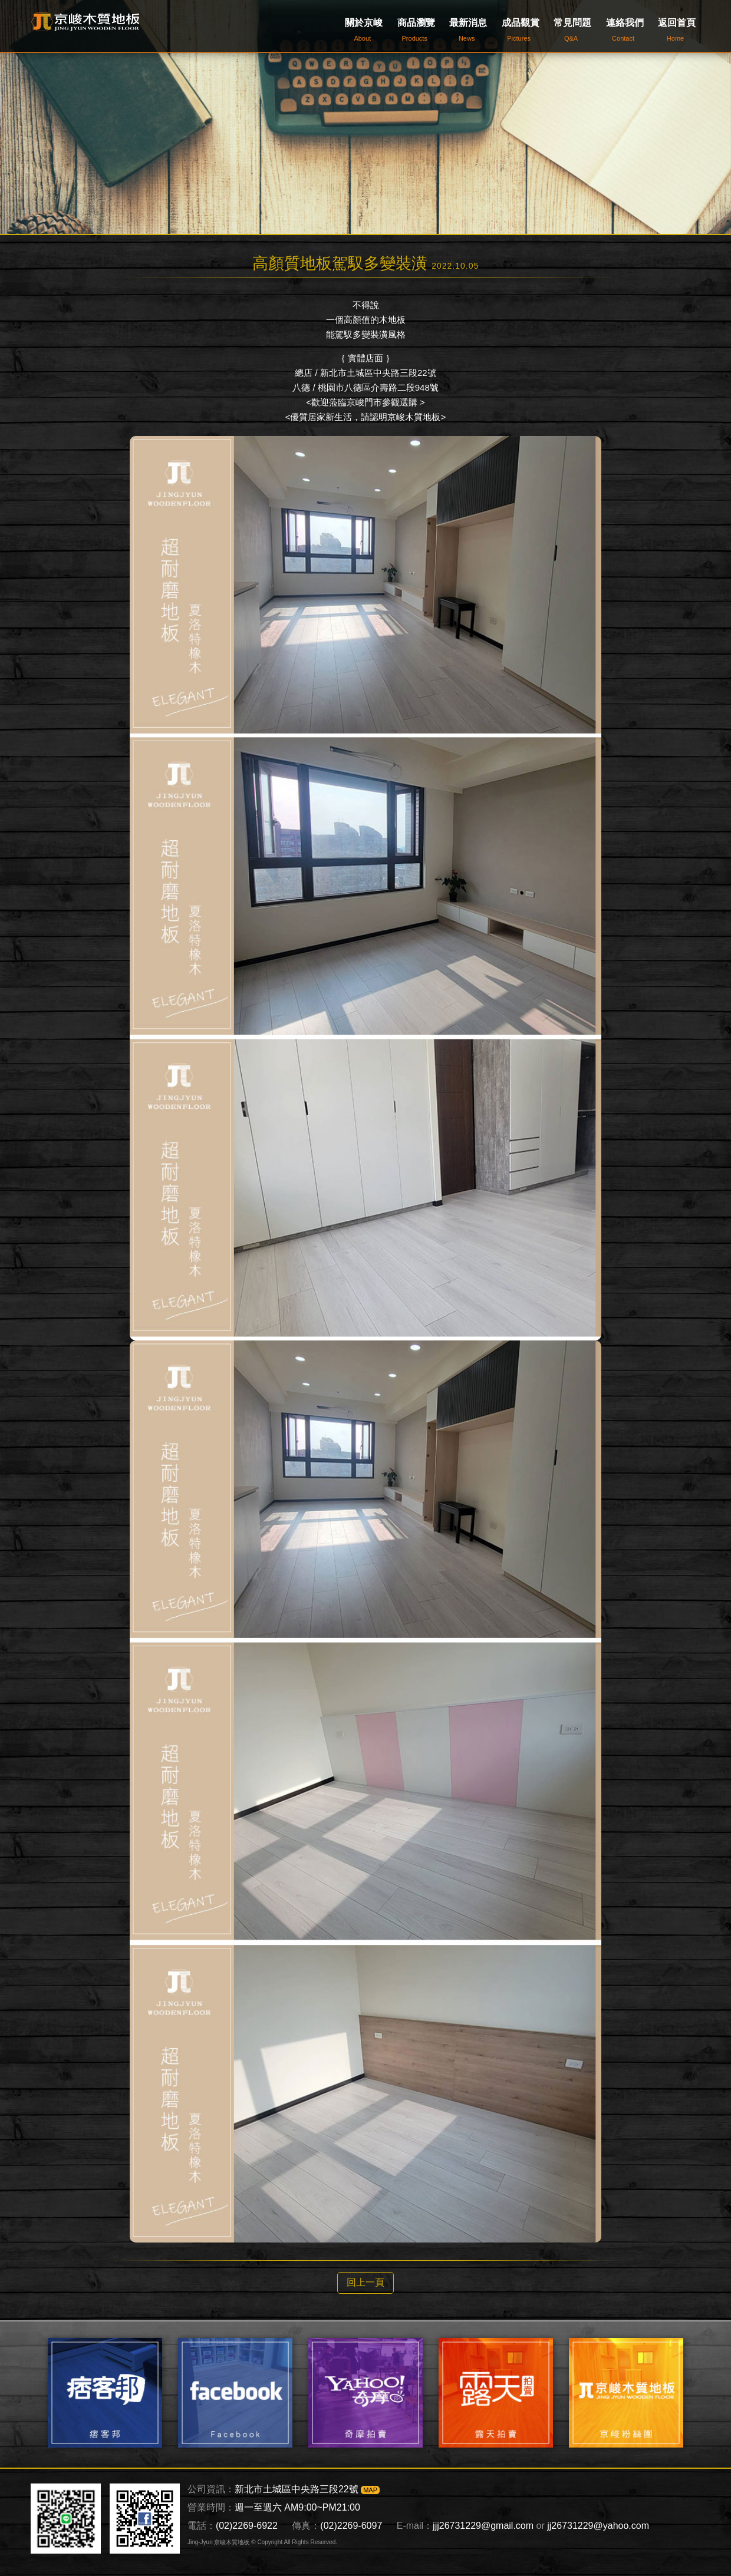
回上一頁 (365, 2282)
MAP (370, 2490)
